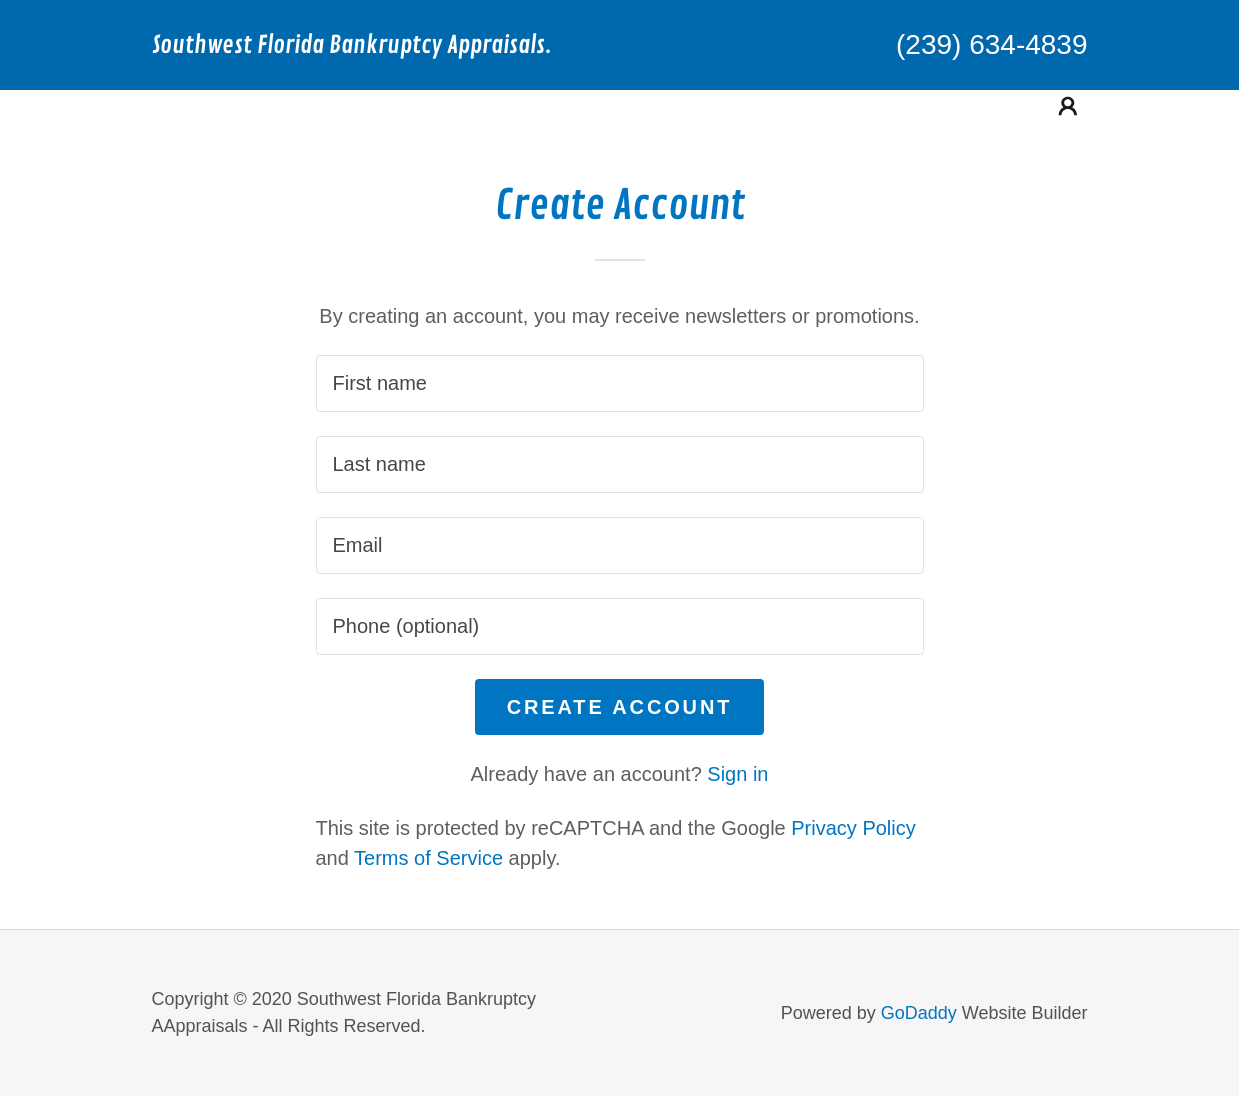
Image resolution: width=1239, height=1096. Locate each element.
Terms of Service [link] (428, 858)
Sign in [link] (737, 774)
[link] (386, 46)
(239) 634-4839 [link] (991, 44)
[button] (1068, 106)
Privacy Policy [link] (853, 828)
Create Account (620, 707)
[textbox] (620, 383)
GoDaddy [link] (919, 1013)
